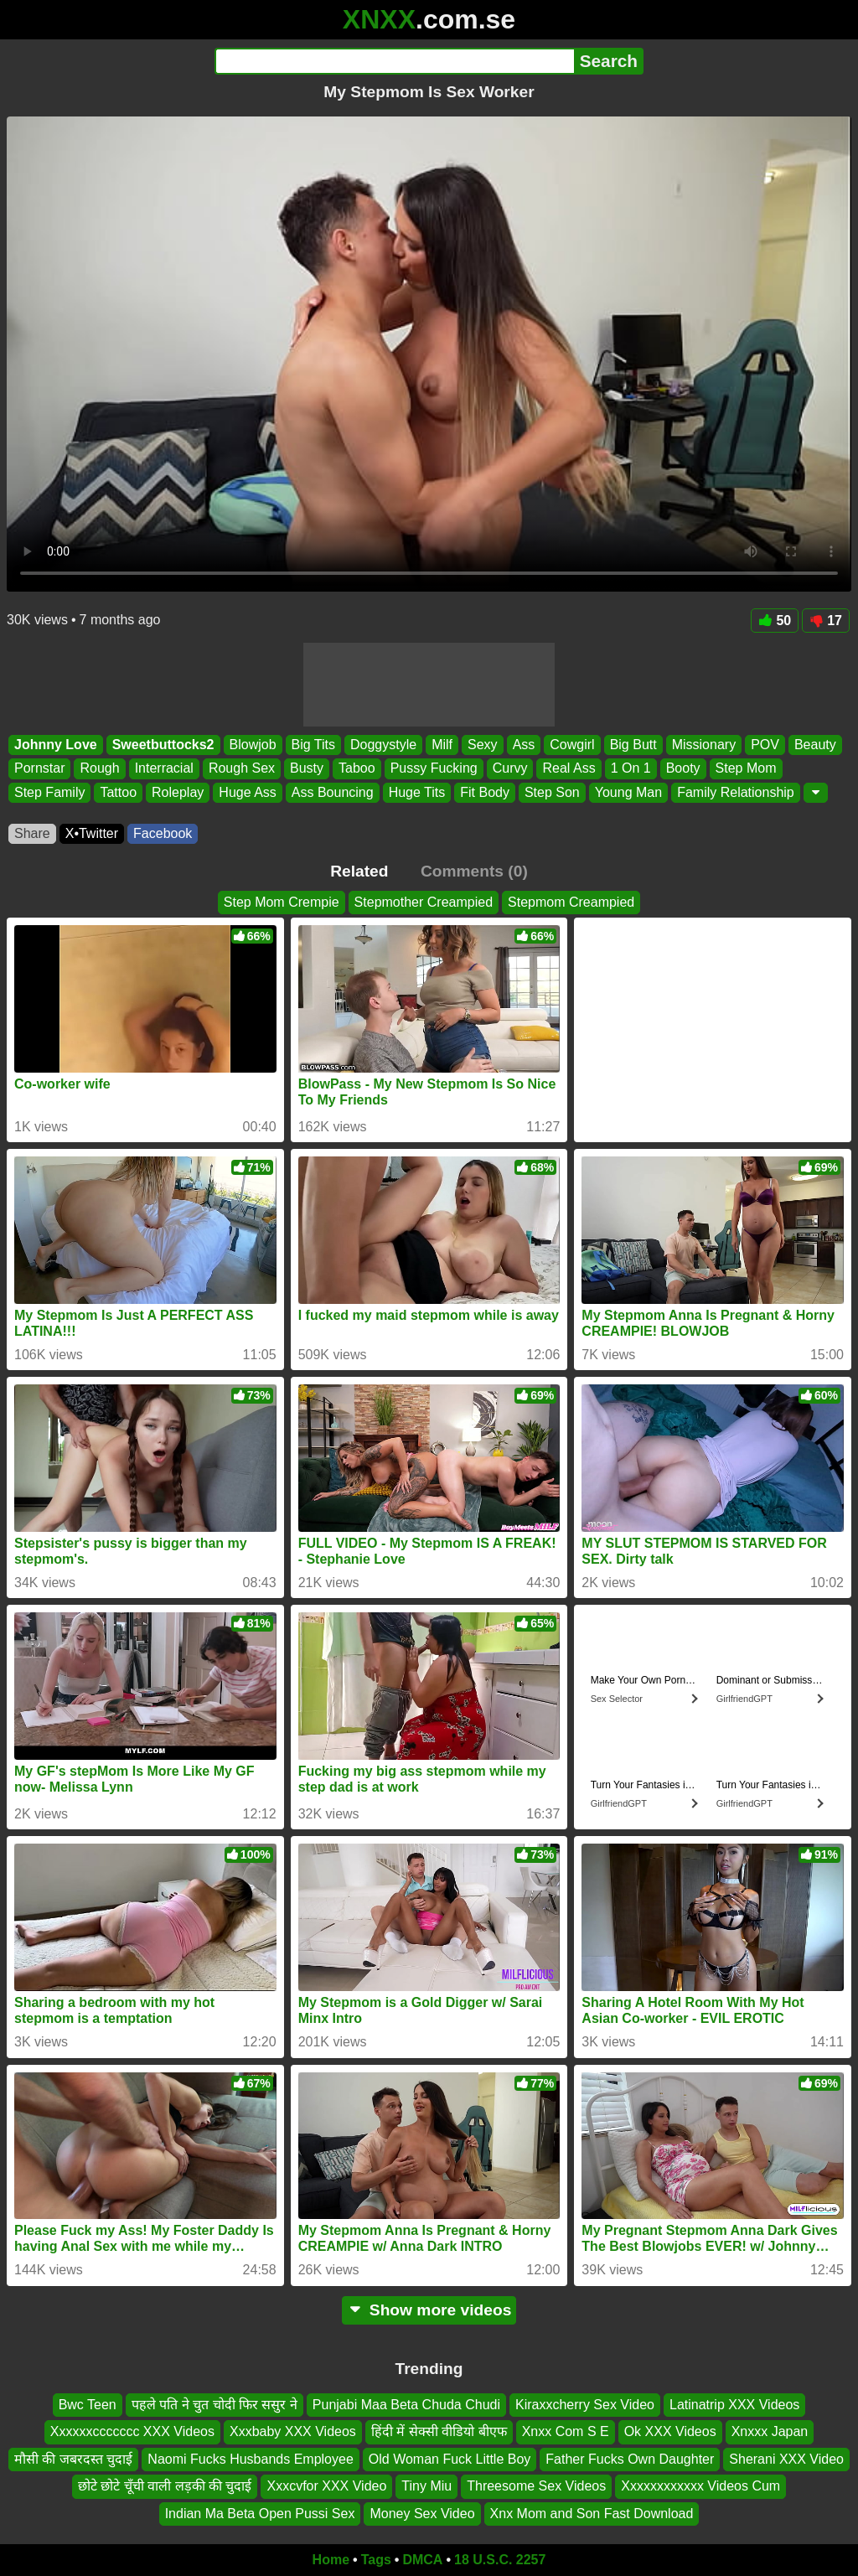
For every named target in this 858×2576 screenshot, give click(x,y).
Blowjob (253, 744)
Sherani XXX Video (786, 2458)
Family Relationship (735, 792)
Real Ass (568, 769)
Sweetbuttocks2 (163, 744)
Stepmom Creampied (571, 902)
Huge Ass (247, 792)
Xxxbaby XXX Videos (293, 2431)
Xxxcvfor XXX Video (326, 2486)
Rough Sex (242, 769)
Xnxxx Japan (770, 2431)
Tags (376, 2560)
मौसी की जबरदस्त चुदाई (73, 2458)
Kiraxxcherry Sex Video (584, 2405)
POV (765, 744)
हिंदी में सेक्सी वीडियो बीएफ (439, 2431)
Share (32, 833)
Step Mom (746, 769)
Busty (306, 769)
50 (774, 620)
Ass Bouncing (333, 792)
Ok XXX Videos (670, 2431)
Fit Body (484, 792)
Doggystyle (383, 744)
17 (825, 620)
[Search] (394, 61)
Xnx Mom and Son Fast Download (592, 2513)
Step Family (49, 792)
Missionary (704, 744)
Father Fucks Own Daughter (629, 2458)
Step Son (552, 792)
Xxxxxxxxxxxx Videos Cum (700, 2486)
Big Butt (633, 744)
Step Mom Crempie (281, 902)
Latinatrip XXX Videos (734, 2405)
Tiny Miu (426, 2486)
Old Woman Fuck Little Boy (450, 2458)
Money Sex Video (422, 2513)
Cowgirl (572, 744)
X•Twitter (91, 833)
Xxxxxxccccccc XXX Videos (132, 2431)
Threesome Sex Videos (536, 2486)
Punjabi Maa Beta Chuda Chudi (406, 2405)
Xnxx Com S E (565, 2431)
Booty (683, 769)
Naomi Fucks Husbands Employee (250, 2458)
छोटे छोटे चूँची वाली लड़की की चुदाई (165, 2486)
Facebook (162, 833)
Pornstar (39, 769)
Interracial (164, 769)
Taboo (357, 769)
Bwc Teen (87, 2405)
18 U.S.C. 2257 (499, 2560)
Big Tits (313, 744)
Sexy (483, 744)
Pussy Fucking (434, 769)
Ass (524, 744)
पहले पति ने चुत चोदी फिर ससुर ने (214, 2405)
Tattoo (118, 792)
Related (359, 871)
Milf (442, 744)
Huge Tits (417, 792)
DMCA (422, 2560)
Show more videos (429, 2310)
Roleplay (178, 792)
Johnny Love (55, 744)
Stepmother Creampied (423, 902)
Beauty (815, 744)
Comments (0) (474, 871)
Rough (99, 769)
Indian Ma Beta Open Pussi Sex (260, 2513)
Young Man (628, 792)
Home (331, 2560)
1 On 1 (631, 769)
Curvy (510, 769)
